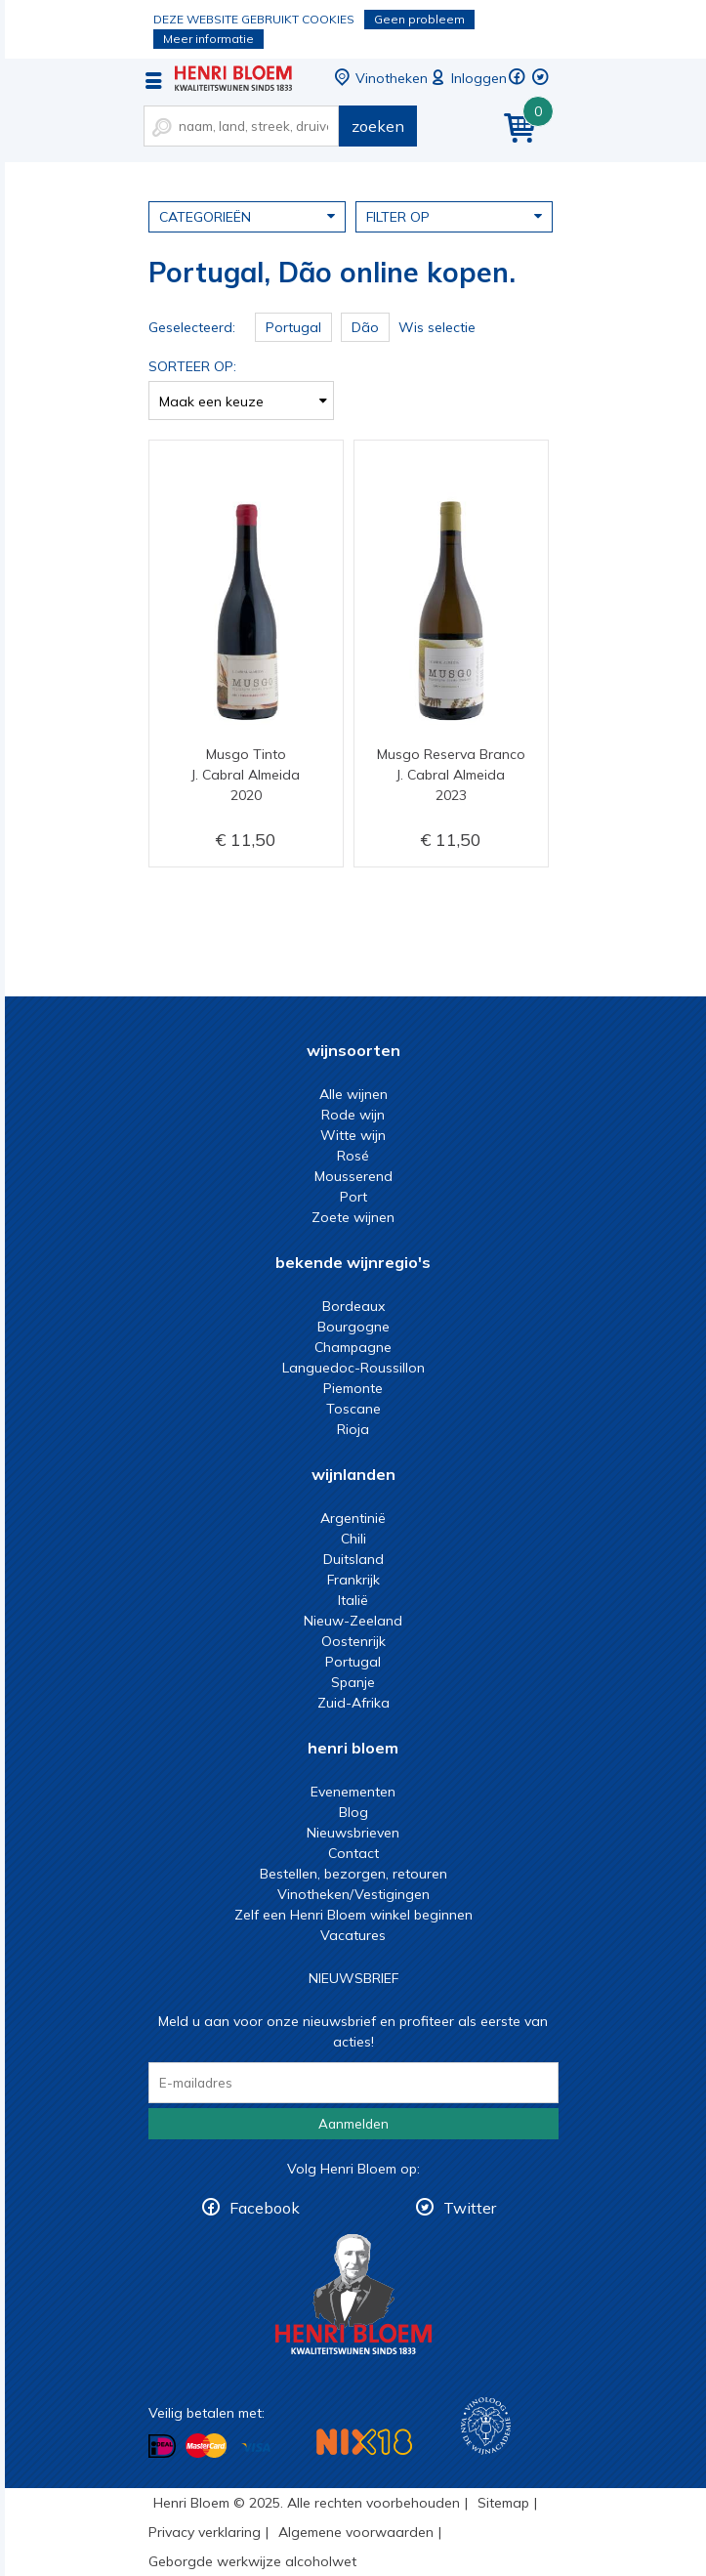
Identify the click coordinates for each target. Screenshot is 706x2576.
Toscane (353, 1408)
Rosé (353, 1155)
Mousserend (353, 1176)
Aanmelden (353, 2124)
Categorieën (247, 216)
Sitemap (503, 2503)
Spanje (353, 1682)
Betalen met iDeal (162, 2446)
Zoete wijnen (353, 1217)
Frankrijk (353, 1579)
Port (353, 1196)
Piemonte (353, 1388)
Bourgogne (353, 1326)
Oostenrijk (353, 1641)
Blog (353, 1812)
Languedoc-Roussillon (353, 1367)
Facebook (264, 2207)
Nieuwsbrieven (353, 1832)
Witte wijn (353, 1135)
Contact (353, 1853)
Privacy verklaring (204, 2532)
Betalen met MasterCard (206, 2446)
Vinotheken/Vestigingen (353, 1894)
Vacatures (353, 1935)
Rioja (353, 1429)
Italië (353, 1600)
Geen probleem (419, 19)
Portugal (353, 1661)
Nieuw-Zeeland (353, 1620)
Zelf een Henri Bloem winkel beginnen (353, 1914)
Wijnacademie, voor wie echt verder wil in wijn (486, 2426)
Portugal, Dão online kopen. (233, 78)
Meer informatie (208, 38)
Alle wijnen (353, 1094)
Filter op (454, 216)
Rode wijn (353, 1114)
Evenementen (353, 1791)
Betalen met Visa (255, 2447)
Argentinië (353, 1518)
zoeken (378, 126)
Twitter (469, 2207)
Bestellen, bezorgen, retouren (353, 1873)
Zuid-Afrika (353, 1702)
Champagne (353, 1347)
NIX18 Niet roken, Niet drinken (364, 2441)
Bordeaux (353, 1306)
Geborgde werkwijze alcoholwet (252, 2561)
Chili (353, 1538)
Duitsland (353, 1559)
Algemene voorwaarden (356, 2532)
